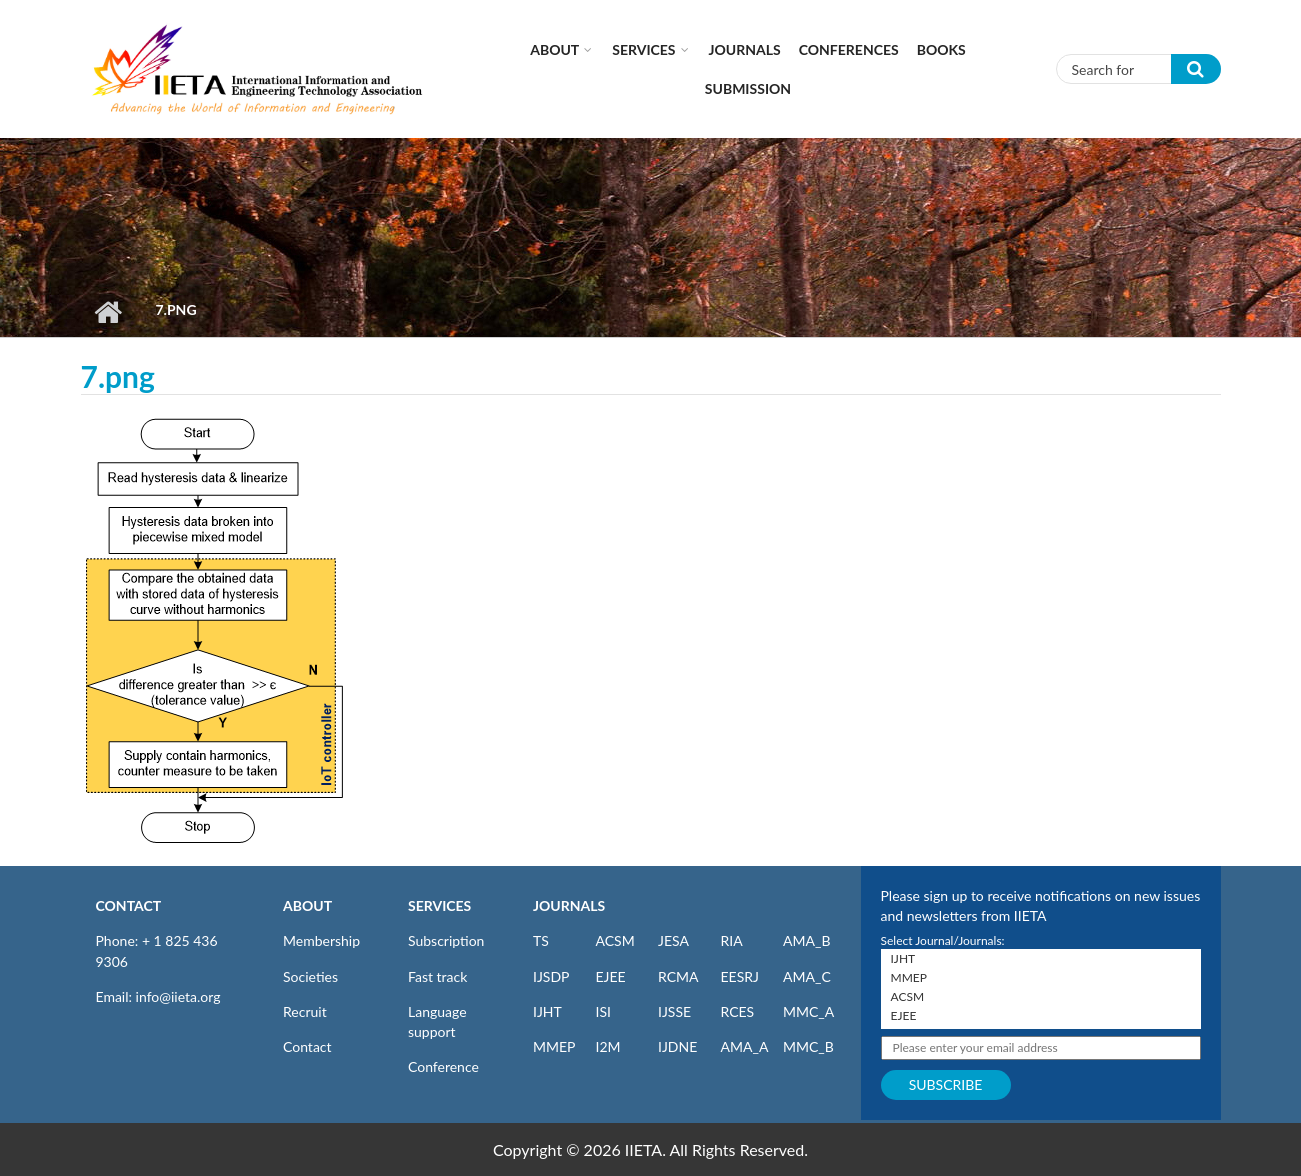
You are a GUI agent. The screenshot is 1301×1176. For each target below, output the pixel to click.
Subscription (446, 940)
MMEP (554, 1046)
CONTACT (129, 905)
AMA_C (807, 976)
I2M (608, 1046)
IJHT (547, 1011)
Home (108, 312)
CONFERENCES (849, 49)
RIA (732, 940)
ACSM (615, 940)
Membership (321, 940)
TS (541, 940)
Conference (443, 1066)
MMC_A (808, 1011)
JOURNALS (569, 905)
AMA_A (745, 1046)
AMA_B (806, 940)
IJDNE (677, 1046)
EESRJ (740, 976)
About (554, 49)
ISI (603, 1011)
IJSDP (551, 976)
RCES (738, 1011)
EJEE (611, 976)
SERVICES (439, 905)
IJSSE (674, 1011)
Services (643, 49)
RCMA (678, 976)
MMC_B (808, 1046)
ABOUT (307, 905)
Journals (745, 49)
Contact (307, 1046)
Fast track (437, 976)
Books (941, 49)
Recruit (305, 1011)
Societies (310, 976)
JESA (673, 940)
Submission (748, 88)
